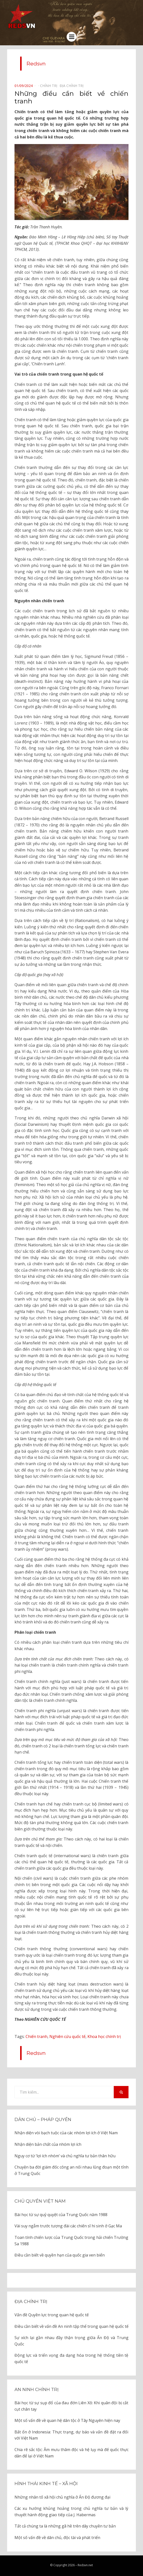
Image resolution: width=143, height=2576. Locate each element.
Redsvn (36, 64)
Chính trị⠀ (50, 85)
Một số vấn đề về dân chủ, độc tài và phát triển (57, 2537)
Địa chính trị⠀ (73, 85)
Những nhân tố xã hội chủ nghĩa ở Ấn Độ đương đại (62, 2497)
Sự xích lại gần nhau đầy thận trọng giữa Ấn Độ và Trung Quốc (71, 2341)
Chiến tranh (36, 2036)
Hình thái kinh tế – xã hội (46, 2483)
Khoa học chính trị (104, 2036)
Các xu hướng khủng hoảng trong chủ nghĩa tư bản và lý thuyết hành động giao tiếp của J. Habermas (71, 2511)
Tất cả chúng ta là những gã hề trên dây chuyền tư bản (65, 2526)
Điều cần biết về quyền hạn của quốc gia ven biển (59, 2255)
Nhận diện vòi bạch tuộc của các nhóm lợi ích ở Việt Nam (66, 2132)
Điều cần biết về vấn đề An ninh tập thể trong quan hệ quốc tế (71, 2326)
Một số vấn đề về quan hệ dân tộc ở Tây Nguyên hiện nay (67, 2420)
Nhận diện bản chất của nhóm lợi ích (47, 2144)
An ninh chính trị (36, 2389)
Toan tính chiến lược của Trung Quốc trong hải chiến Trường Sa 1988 (71, 2240)
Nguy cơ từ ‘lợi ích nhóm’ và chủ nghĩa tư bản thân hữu (64, 2156)
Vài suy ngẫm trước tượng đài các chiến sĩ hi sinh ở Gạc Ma (68, 2226)
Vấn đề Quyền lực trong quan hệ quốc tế (51, 2315)
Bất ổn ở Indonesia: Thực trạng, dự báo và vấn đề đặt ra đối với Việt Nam (71, 2435)
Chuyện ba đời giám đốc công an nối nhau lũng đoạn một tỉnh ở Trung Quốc (71, 2170)
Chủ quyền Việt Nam (40, 2201)
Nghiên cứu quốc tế (67, 2036)
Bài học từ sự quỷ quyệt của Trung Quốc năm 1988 (60, 2214)
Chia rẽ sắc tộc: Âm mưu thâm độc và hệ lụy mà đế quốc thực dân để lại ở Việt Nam (71, 2453)
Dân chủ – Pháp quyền (42, 2119)
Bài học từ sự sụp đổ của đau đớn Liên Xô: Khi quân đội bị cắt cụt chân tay (71, 2406)
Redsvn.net (85, 2565)
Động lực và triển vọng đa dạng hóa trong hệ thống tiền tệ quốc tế (71, 2358)
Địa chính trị (30, 2301)
